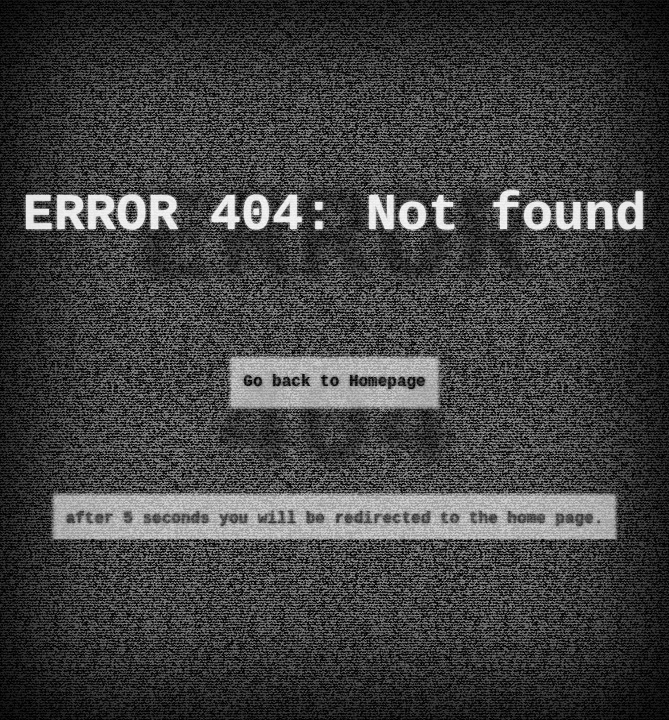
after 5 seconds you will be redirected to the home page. (335, 519)
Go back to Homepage (334, 382)
